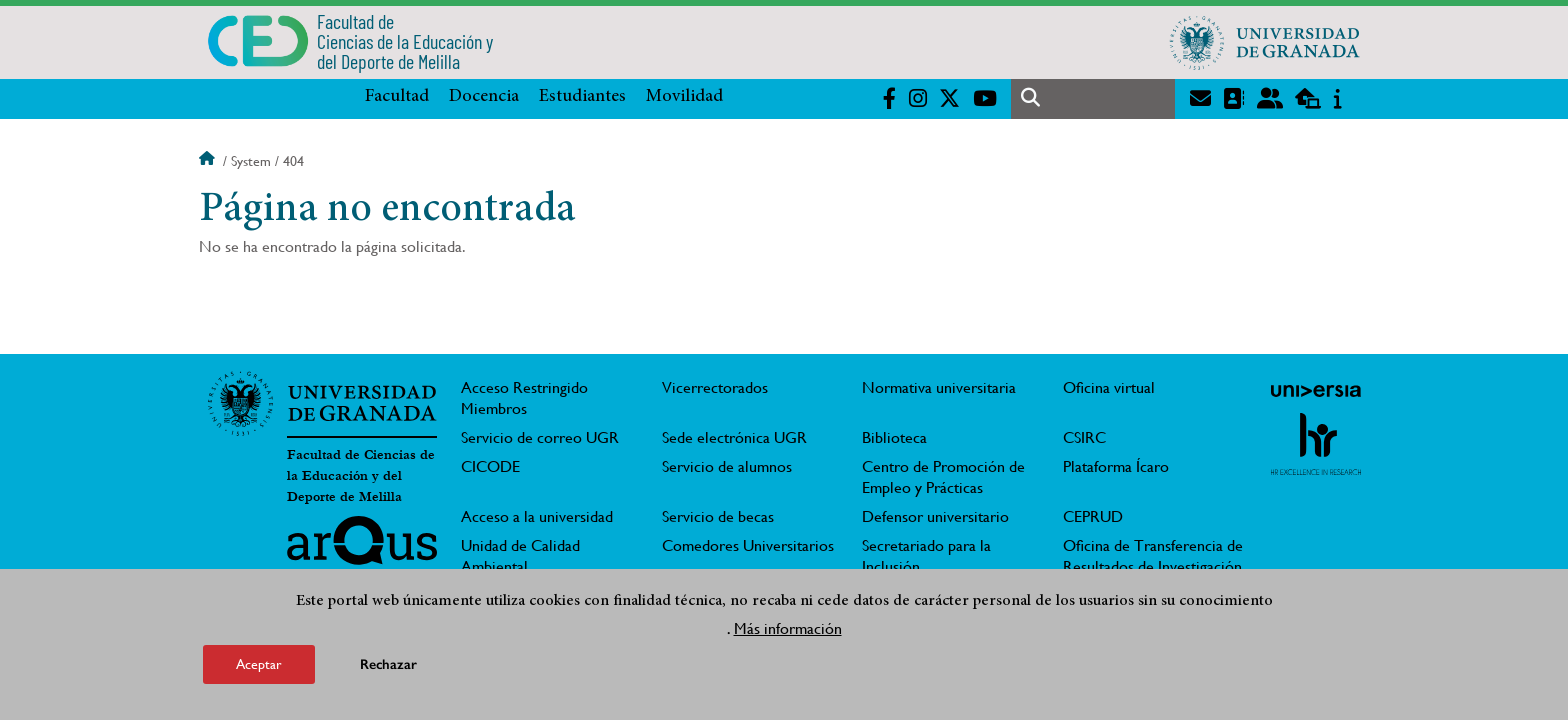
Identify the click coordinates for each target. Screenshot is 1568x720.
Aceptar (259, 664)
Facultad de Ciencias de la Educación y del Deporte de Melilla (361, 476)
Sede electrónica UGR (734, 437)
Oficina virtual (1109, 387)
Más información (788, 628)
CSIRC (1084, 437)
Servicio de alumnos (727, 466)
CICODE (490, 466)
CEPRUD (1093, 516)
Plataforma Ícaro (1116, 466)
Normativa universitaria (939, 387)
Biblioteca (894, 437)
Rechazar (388, 664)
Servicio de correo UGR (540, 437)
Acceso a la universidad (537, 516)
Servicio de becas (718, 516)
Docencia (484, 97)
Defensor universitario (935, 516)
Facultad (397, 97)
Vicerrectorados (715, 387)
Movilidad (684, 97)
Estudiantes (582, 97)
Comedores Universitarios (748, 545)
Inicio (209, 161)
